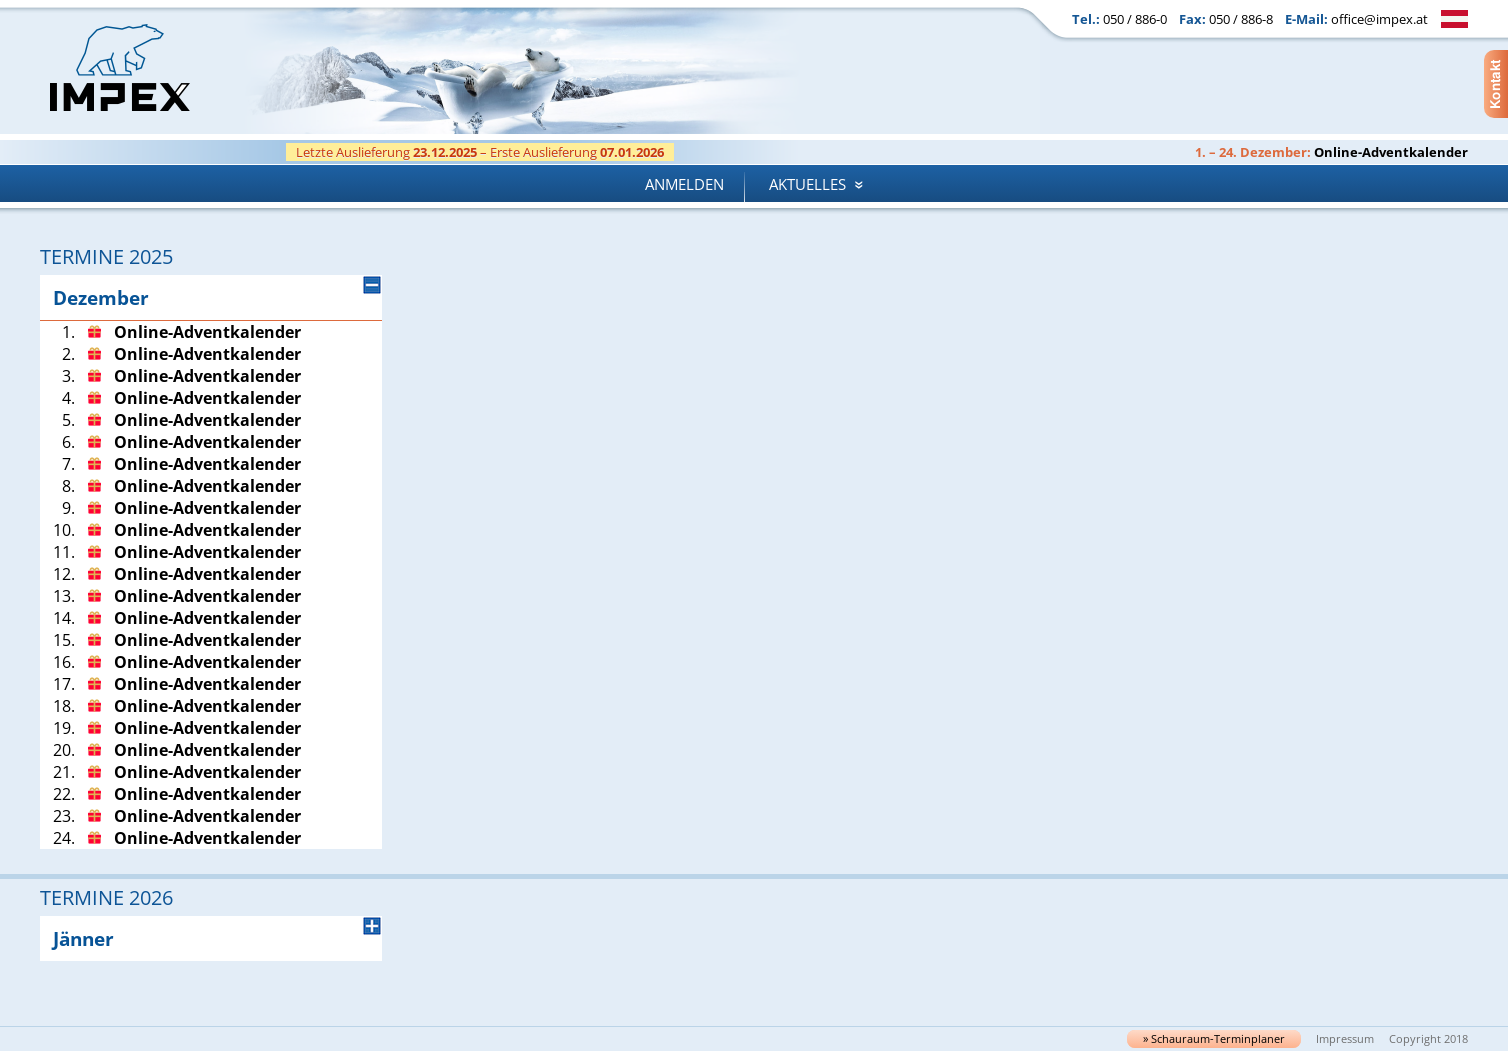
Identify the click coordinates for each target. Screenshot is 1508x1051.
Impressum (1345, 1039)
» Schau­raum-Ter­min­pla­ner (1214, 1039)
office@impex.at (1379, 19)
